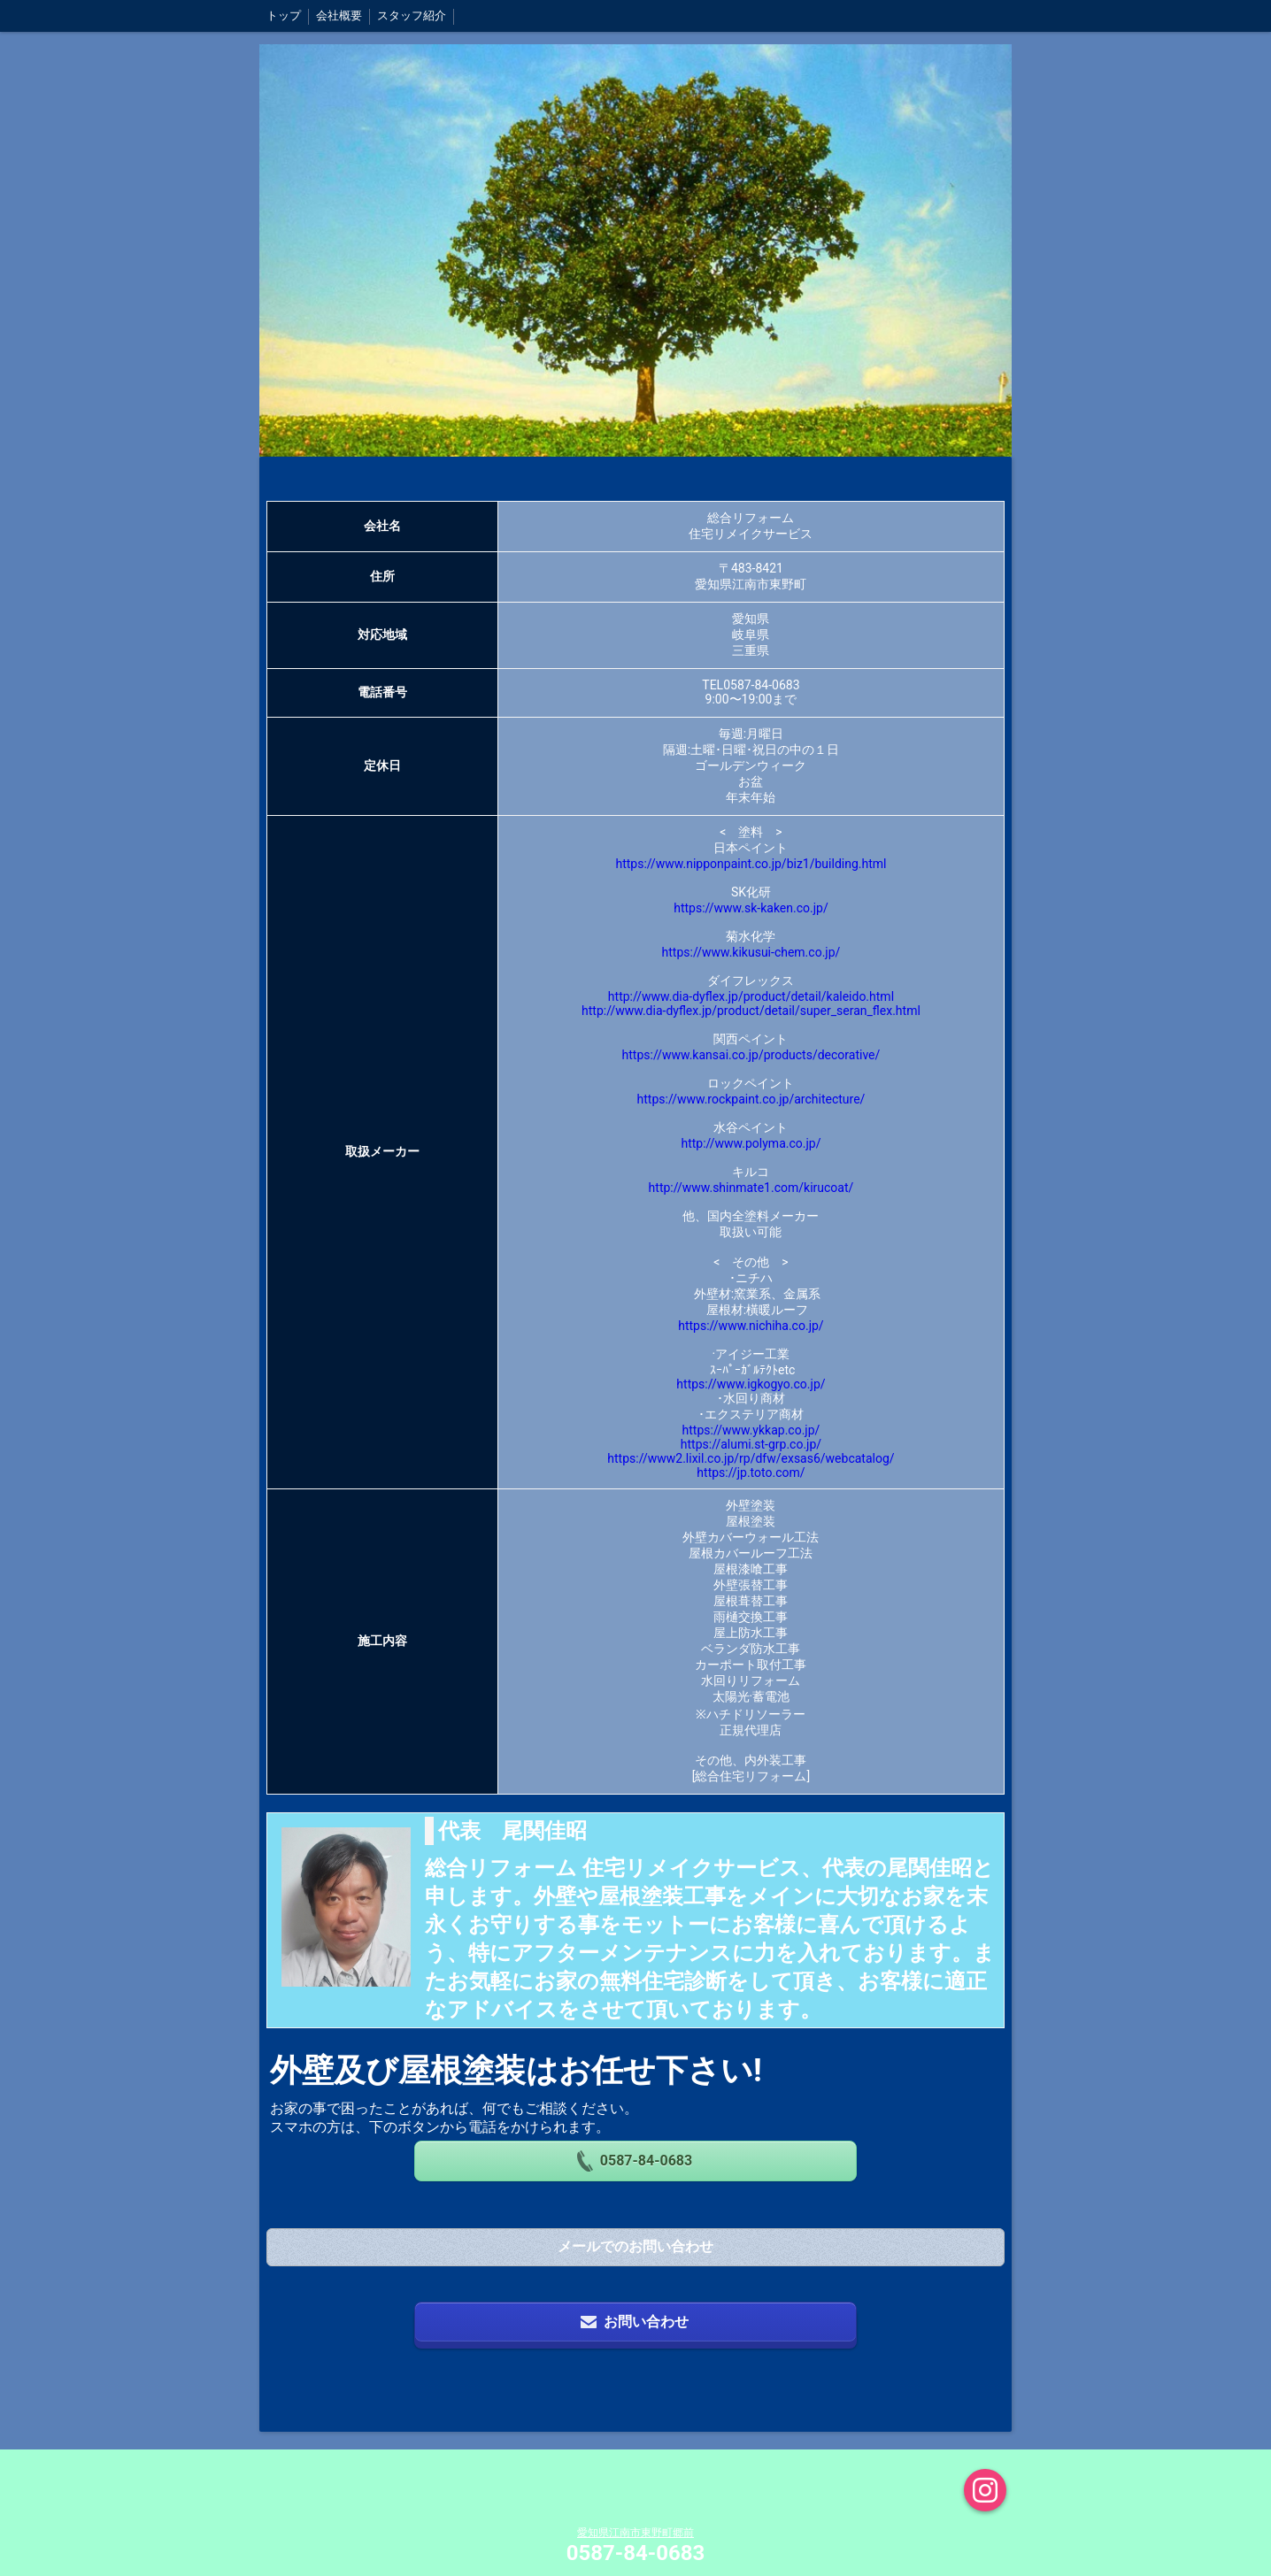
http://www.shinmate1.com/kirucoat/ (751, 1187)
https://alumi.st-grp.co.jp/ (751, 1444)
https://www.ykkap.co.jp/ (751, 1430)
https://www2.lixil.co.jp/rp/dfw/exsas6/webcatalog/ (750, 1458)
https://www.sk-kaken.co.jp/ (751, 908)
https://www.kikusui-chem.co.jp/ (751, 952)
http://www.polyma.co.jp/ (750, 1143)
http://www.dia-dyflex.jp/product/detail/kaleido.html (751, 996)
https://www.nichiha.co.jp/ (750, 1326)
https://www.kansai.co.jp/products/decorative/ (751, 1055)
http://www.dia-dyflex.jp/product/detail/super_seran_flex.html (751, 1010)
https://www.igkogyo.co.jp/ (750, 1384)
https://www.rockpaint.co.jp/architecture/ (751, 1099)
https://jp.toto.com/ (751, 1472)
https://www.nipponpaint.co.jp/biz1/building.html (750, 864)
